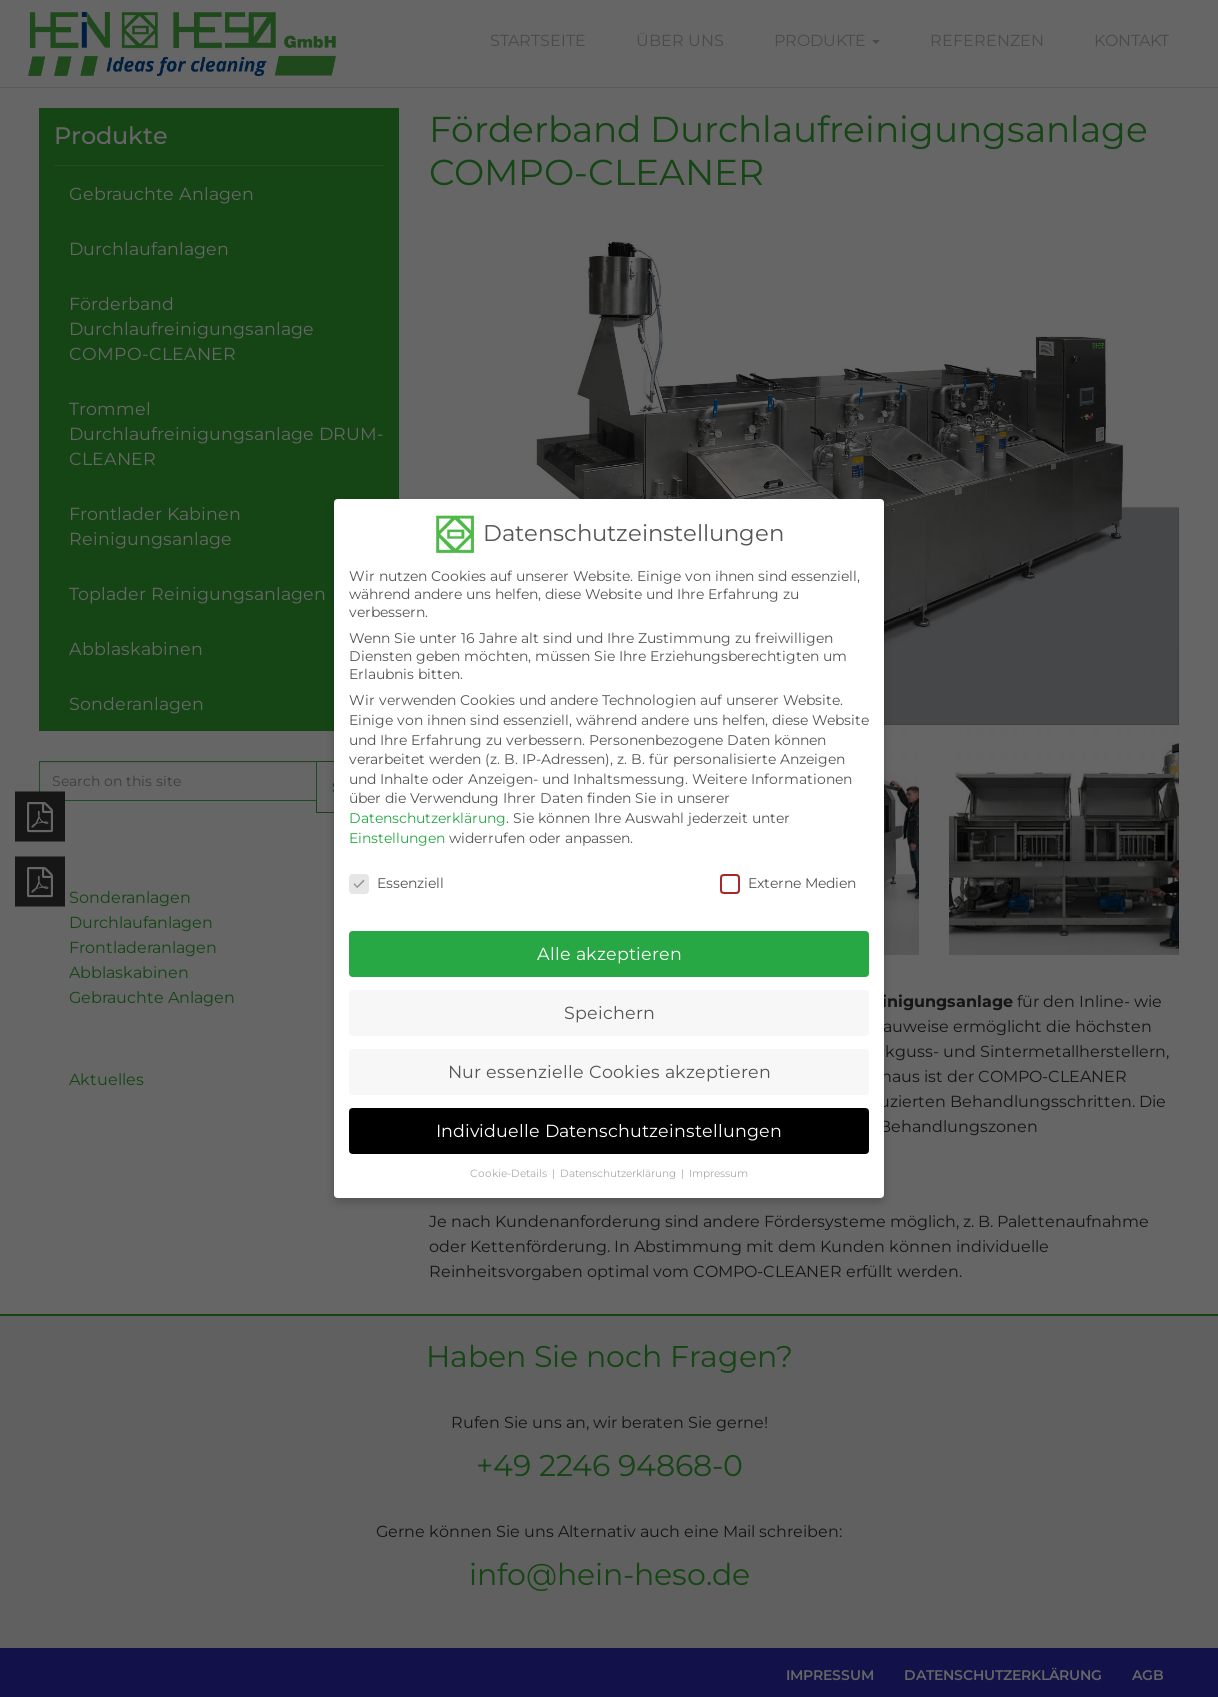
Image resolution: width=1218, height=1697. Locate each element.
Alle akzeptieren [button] (609, 939)
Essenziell (396, 869)
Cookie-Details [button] (508, 1159)
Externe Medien (788, 869)
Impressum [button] (718, 1159)
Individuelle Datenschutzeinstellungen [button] (609, 1116)
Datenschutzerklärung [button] (618, 1159)
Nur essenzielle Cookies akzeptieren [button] (609, 1057)
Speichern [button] (609, 998)
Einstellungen (397, 823)
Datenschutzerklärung (427, 804)
